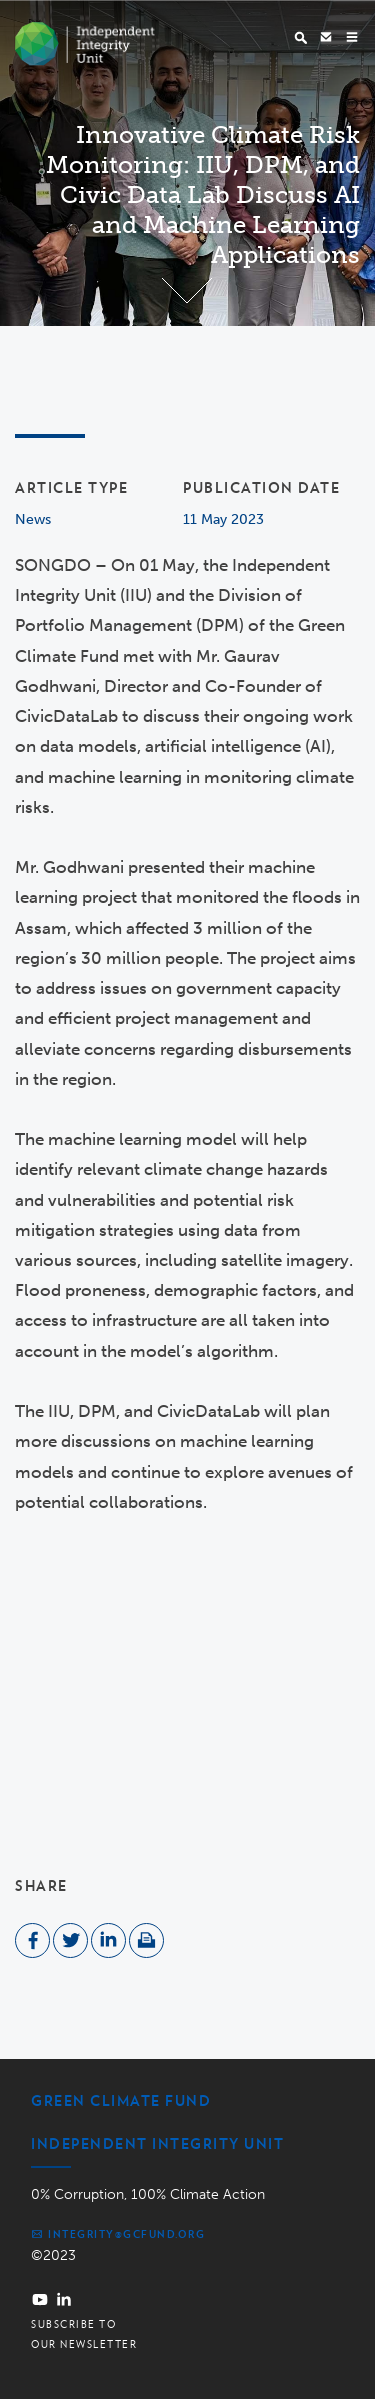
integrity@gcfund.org (118, 2234)
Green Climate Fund (121, 2101)
